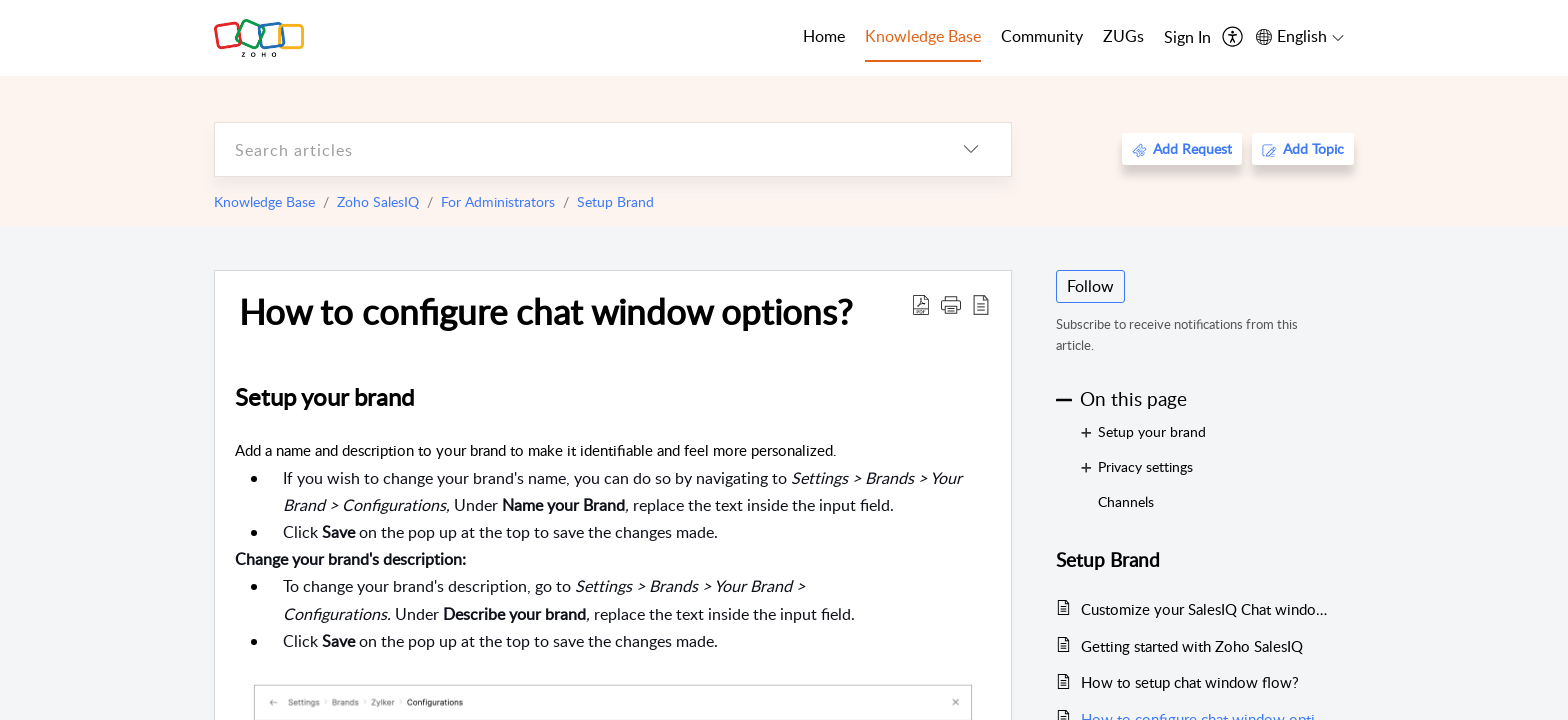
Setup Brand (615, 201)
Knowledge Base (264, 201)
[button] (951, 304)
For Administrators (498, 201)
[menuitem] (1187, 38)
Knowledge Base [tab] (923, 36)
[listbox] (971, 149)
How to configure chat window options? (546, 311)
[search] (573, 149)
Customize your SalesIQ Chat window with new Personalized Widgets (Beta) (1207, 609)
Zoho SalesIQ (378, 201)
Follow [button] (1090, 286)
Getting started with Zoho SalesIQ (1192, 646)
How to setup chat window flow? (1190, 682)
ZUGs (1123, 36)
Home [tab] (824, 36)
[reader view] (981, 304)
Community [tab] (1042, 36)
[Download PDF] (921, 304)
